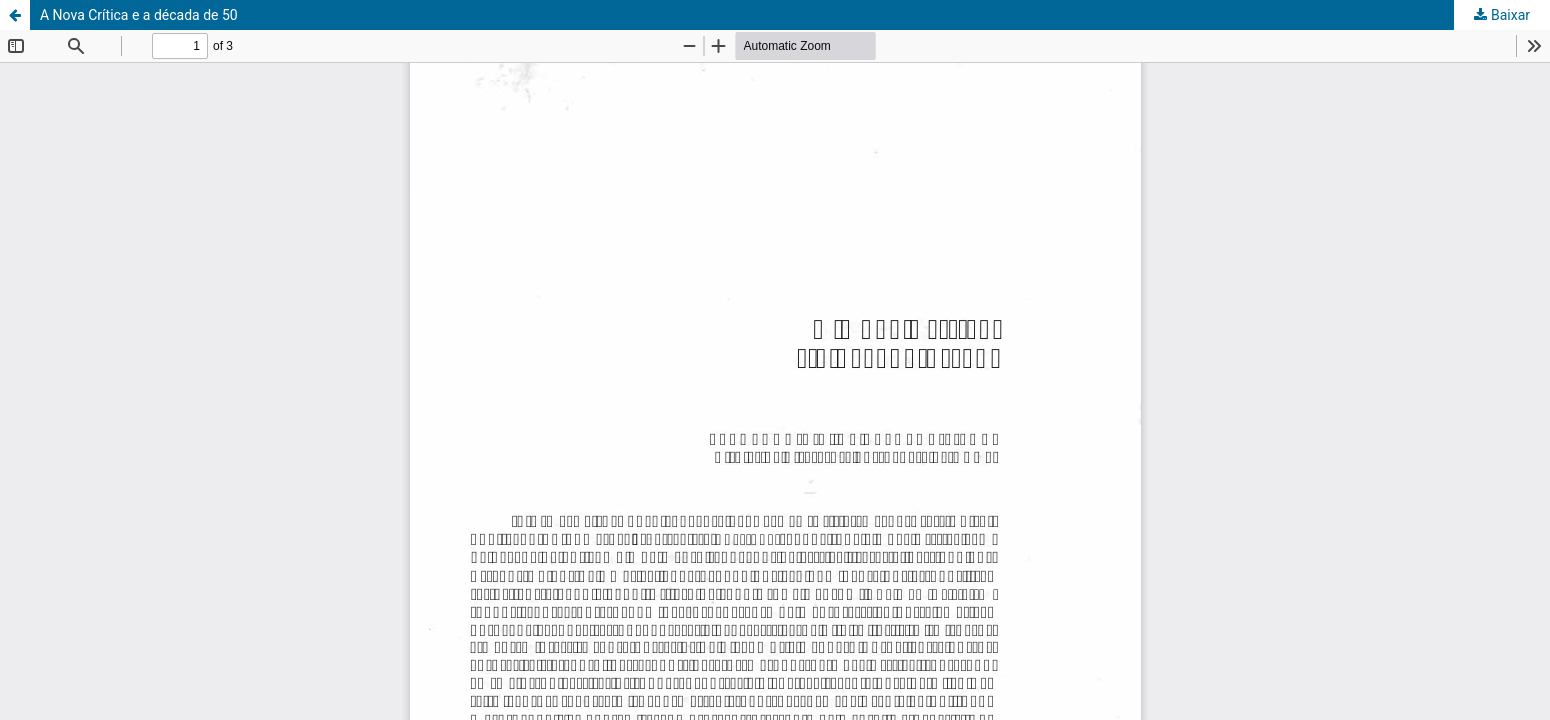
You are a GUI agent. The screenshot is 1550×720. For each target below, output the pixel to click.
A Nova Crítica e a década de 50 (139, 15)
